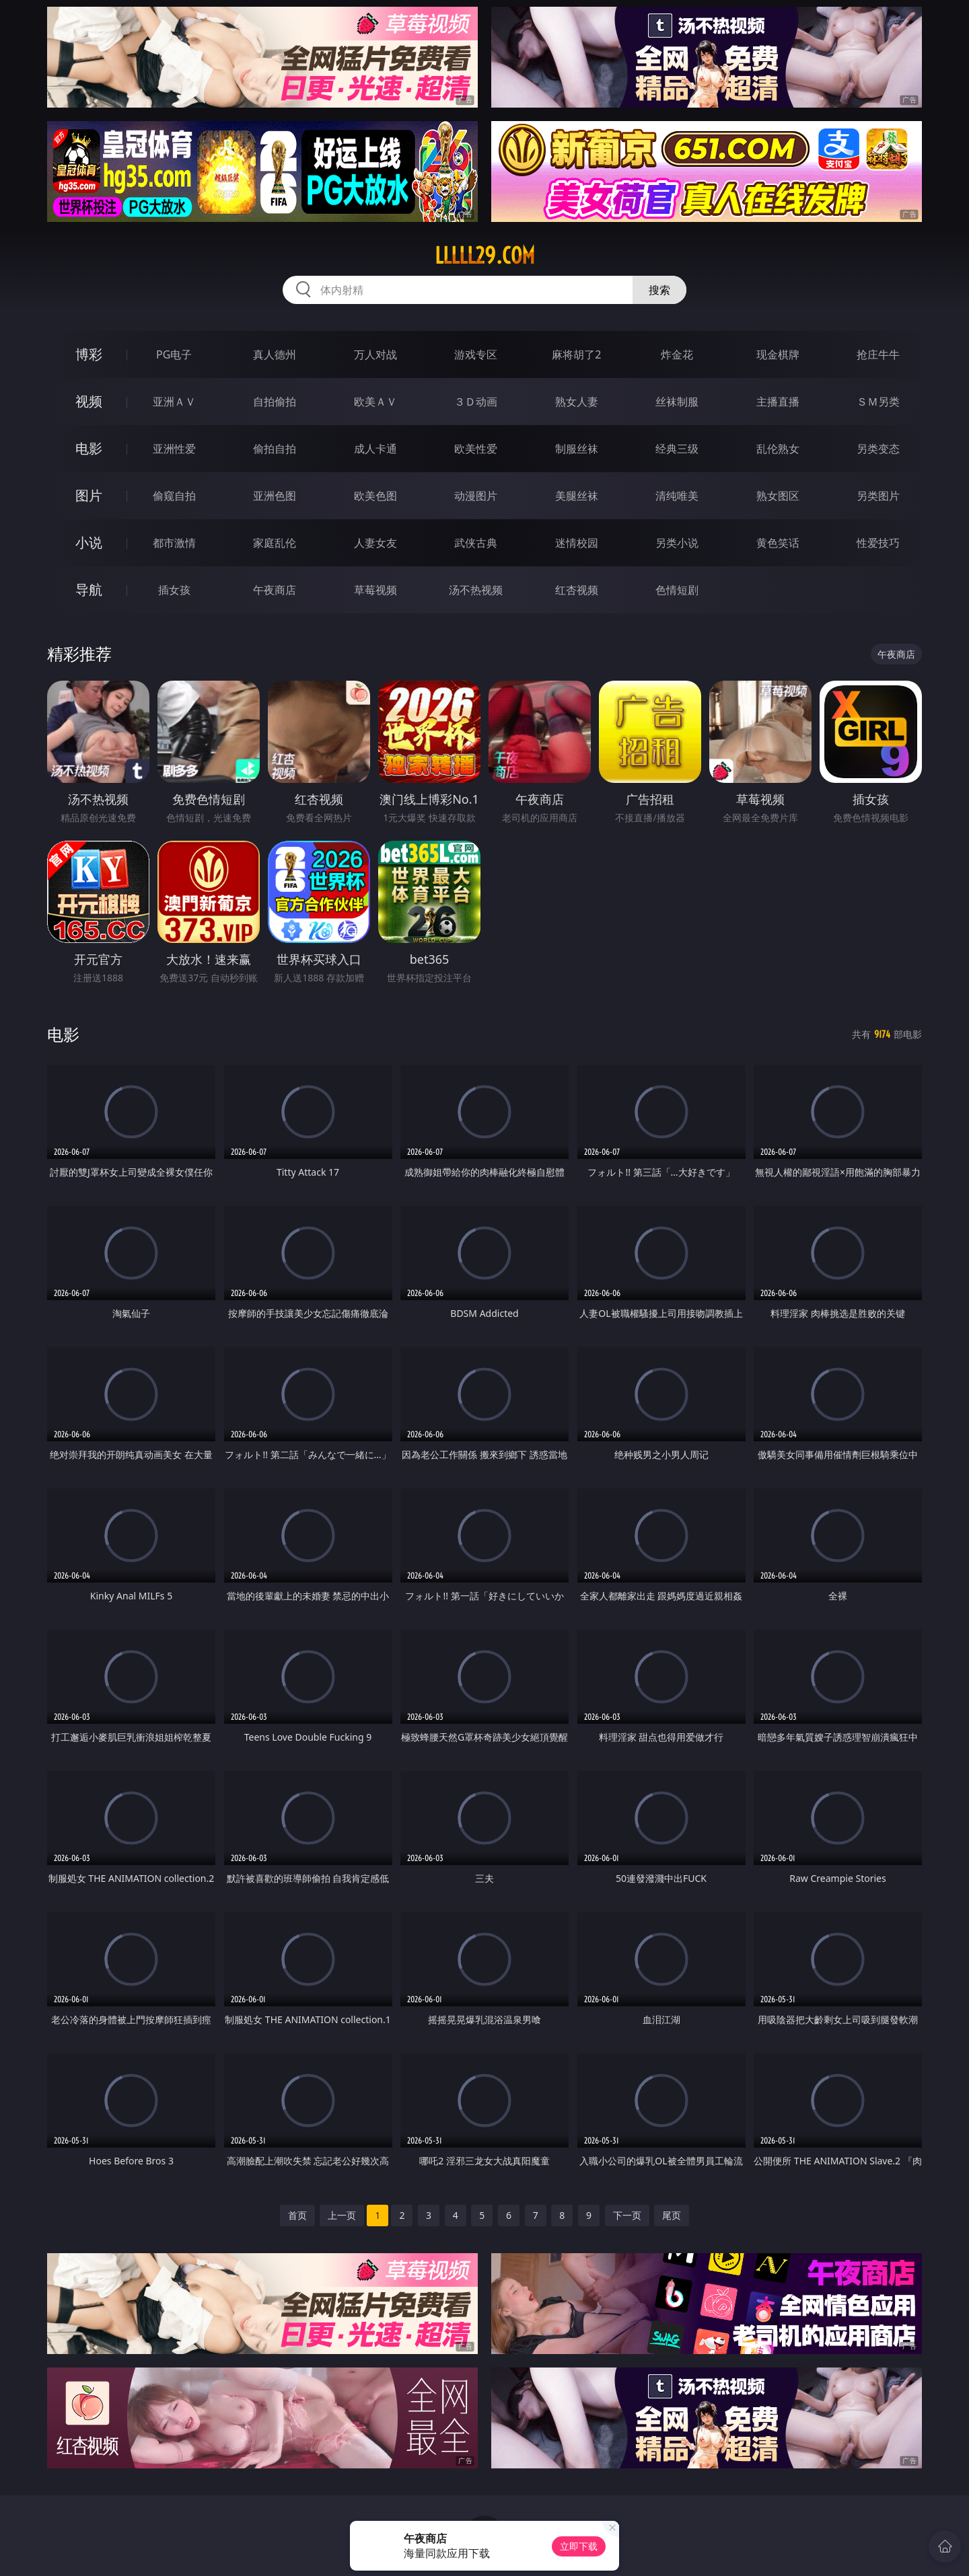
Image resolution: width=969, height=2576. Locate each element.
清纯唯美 (676, 495)
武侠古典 (475, 542)
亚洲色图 (274, 495)
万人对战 (375, 354)
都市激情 (174, 542)
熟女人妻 (576, 401)
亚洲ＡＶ (174, 401)
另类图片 (878, 495)
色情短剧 (676, 589)
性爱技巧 (878, 542)
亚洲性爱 (174, 448)
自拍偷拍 (274, 401)
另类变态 (878, 448)
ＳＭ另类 (878, 401)
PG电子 (174, 354)
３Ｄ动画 (475, 401)
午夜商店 (274, 589)
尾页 (671, 2215)
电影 (88, 448)
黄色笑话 (777, 542)
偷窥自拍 (174, 495)
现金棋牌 (777, 354)
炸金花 (677, 354)
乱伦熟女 (777, 448)
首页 (297, 2215)
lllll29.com (485, 255)
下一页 (627, 2215)
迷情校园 (576, 542)
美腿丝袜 (576, 495)
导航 (88, 589)
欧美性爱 (475, 448)
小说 (88, 542)
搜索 (659, 289)
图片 (88, 495)
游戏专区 (475, 354)
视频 (88, 401)
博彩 (88, 354)
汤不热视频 (476, 589)
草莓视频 (375, 589)
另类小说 (676, 542)
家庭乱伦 (274, 542)
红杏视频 (576, 589)
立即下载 (579, 2546)
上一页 (342, 2215)
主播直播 (777, 401)
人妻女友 (375, 542)
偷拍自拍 (274, 448)
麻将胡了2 (576, 354)
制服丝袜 (576, 448)
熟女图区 (777, 495)
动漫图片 (475, 495)
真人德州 (274, 354)
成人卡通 (375, 448)
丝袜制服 (676, 401)
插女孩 (174, 589)
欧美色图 (375, 495)
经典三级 (676, 448)
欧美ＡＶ (375, 401)
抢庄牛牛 (878, 354)
